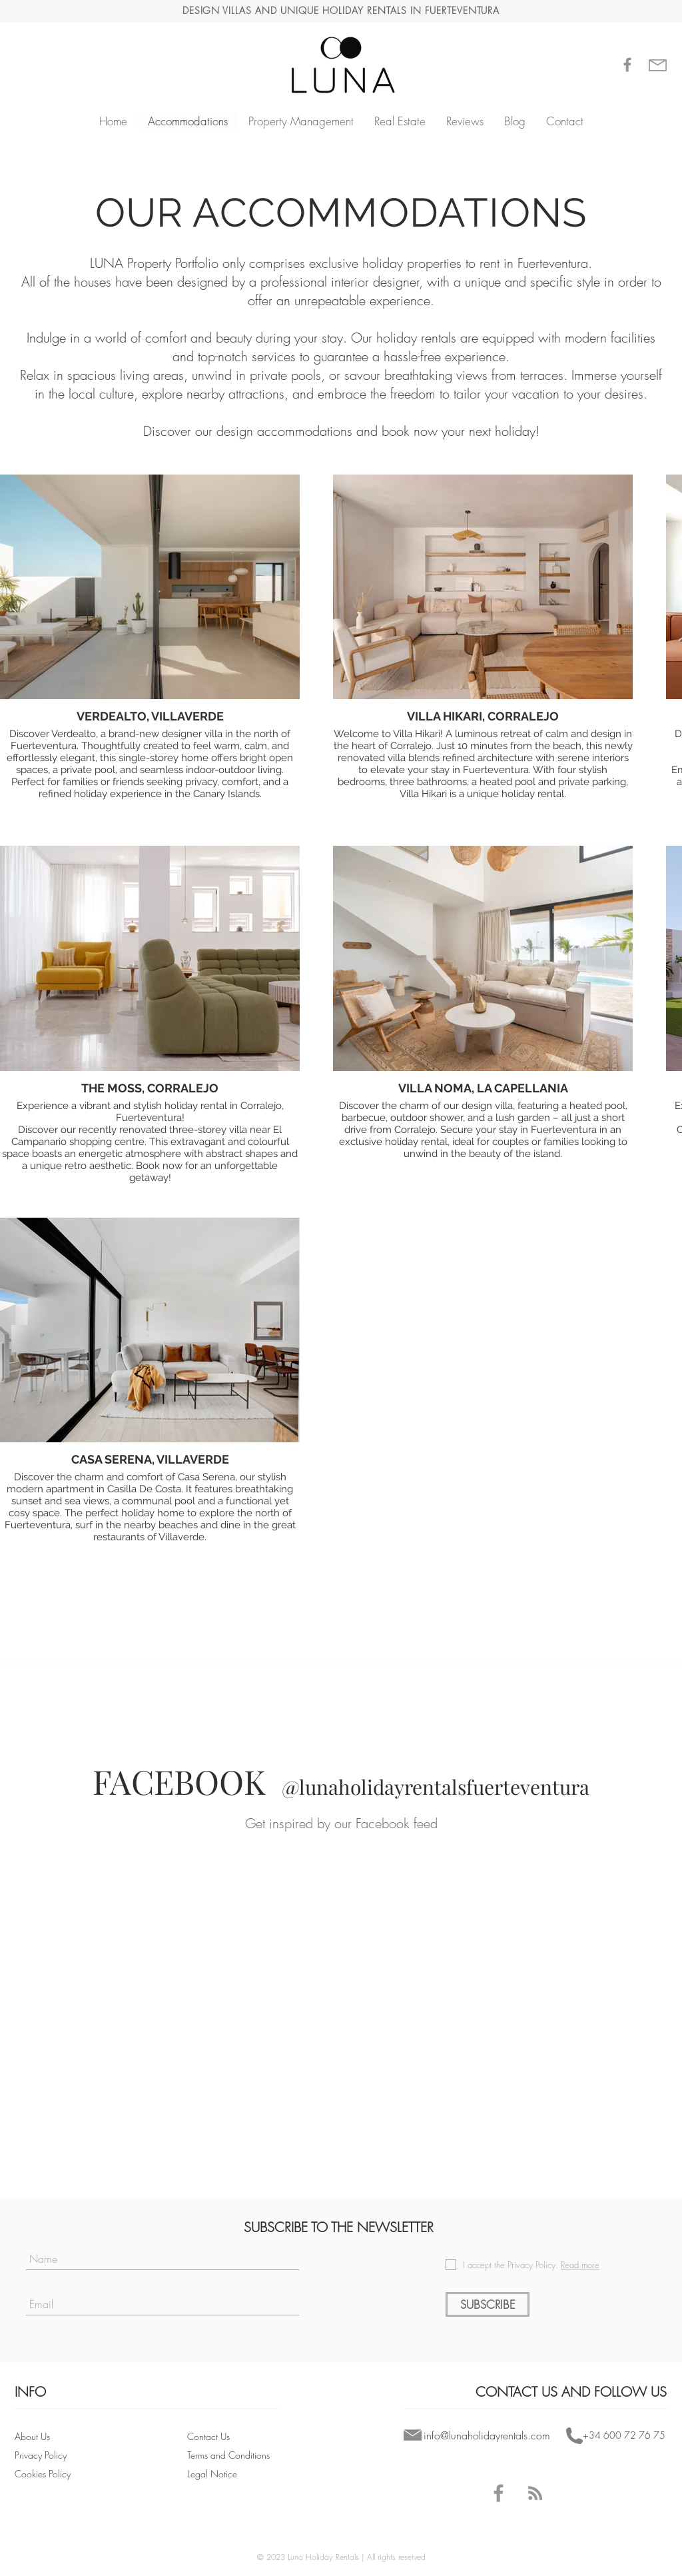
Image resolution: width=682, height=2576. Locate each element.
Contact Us (208, 2436)
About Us (32, 2436)
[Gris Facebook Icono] (627, 64)
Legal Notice (212, 2473)
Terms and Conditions (229, 2455)
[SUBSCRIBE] (487, 2304)
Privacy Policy (42, 2455)
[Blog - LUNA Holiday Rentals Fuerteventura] (535, 2493)
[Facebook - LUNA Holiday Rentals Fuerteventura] (498, 2493)
